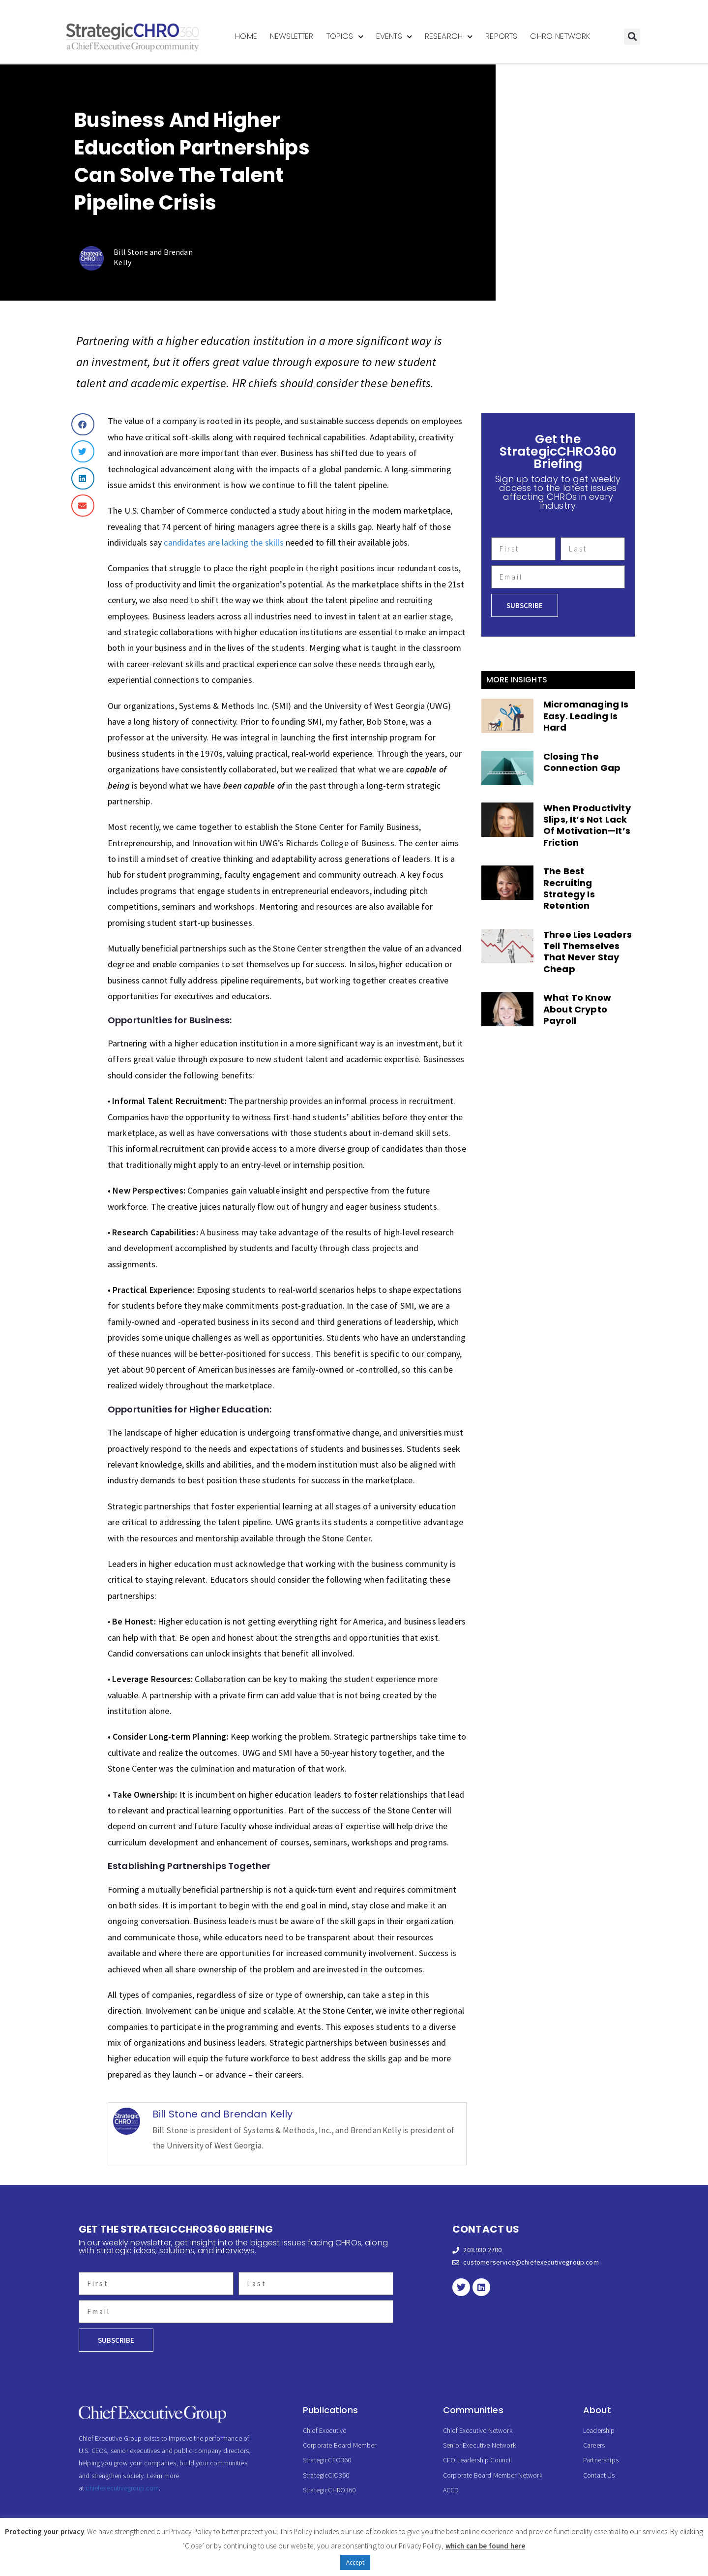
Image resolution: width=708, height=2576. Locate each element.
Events (394, 36)
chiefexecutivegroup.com (122, 2488)
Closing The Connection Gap (581, 762)
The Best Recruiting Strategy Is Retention (569, 888)
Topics (344, 36)
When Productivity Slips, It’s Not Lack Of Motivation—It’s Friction (587, 825)
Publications (330, 2410)
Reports (501, 36)
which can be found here (485, 2545)
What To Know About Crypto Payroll (577, 1009)
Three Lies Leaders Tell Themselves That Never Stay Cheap (587, 951)
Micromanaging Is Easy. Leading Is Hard (586, 716)
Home (246, 36)
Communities (473, 2410)
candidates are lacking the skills (223, 542)
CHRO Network (560, 36)
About (597, 2410)
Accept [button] (355, 2562)
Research (448, 36)
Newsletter (292, 36)
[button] (632, 37)
